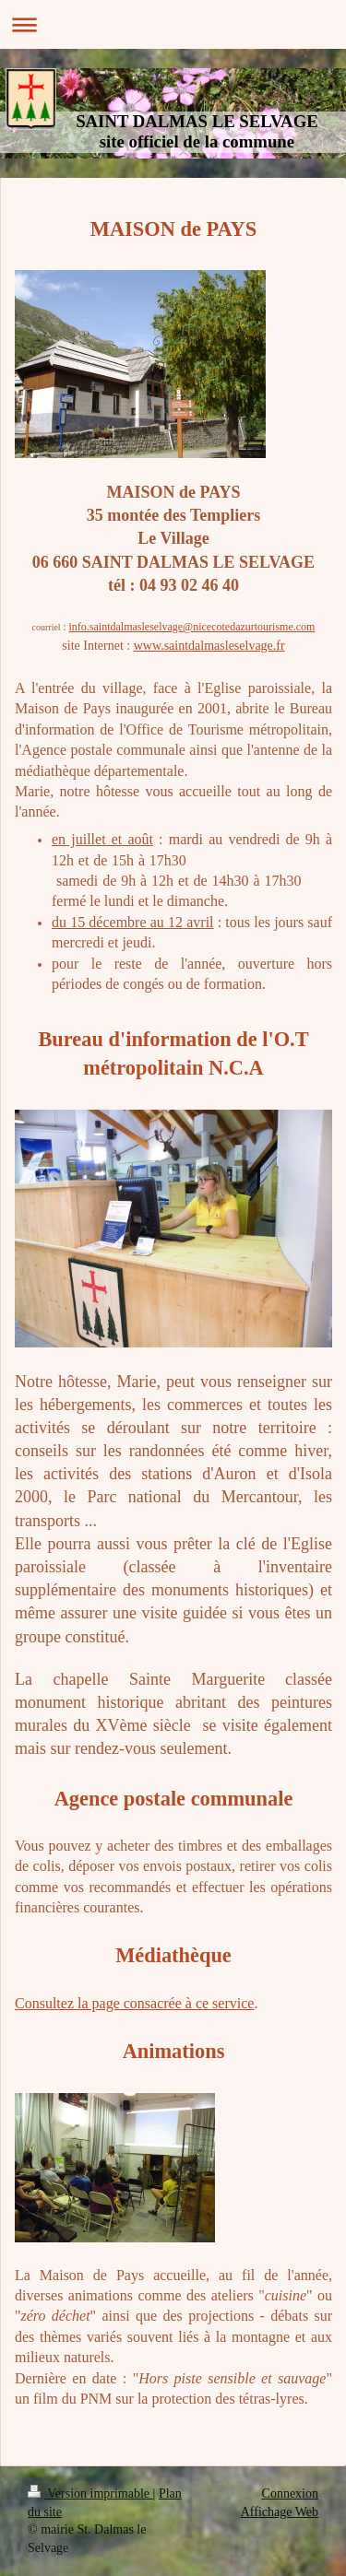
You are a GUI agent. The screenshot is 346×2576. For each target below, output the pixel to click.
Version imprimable (90, 2493)
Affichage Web (279, 2512)
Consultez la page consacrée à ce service (134, 2003)
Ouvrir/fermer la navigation (173, 24)
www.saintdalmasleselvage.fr (209, 646)
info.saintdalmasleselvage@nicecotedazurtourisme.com (191, 626)
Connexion (290, 2493)
